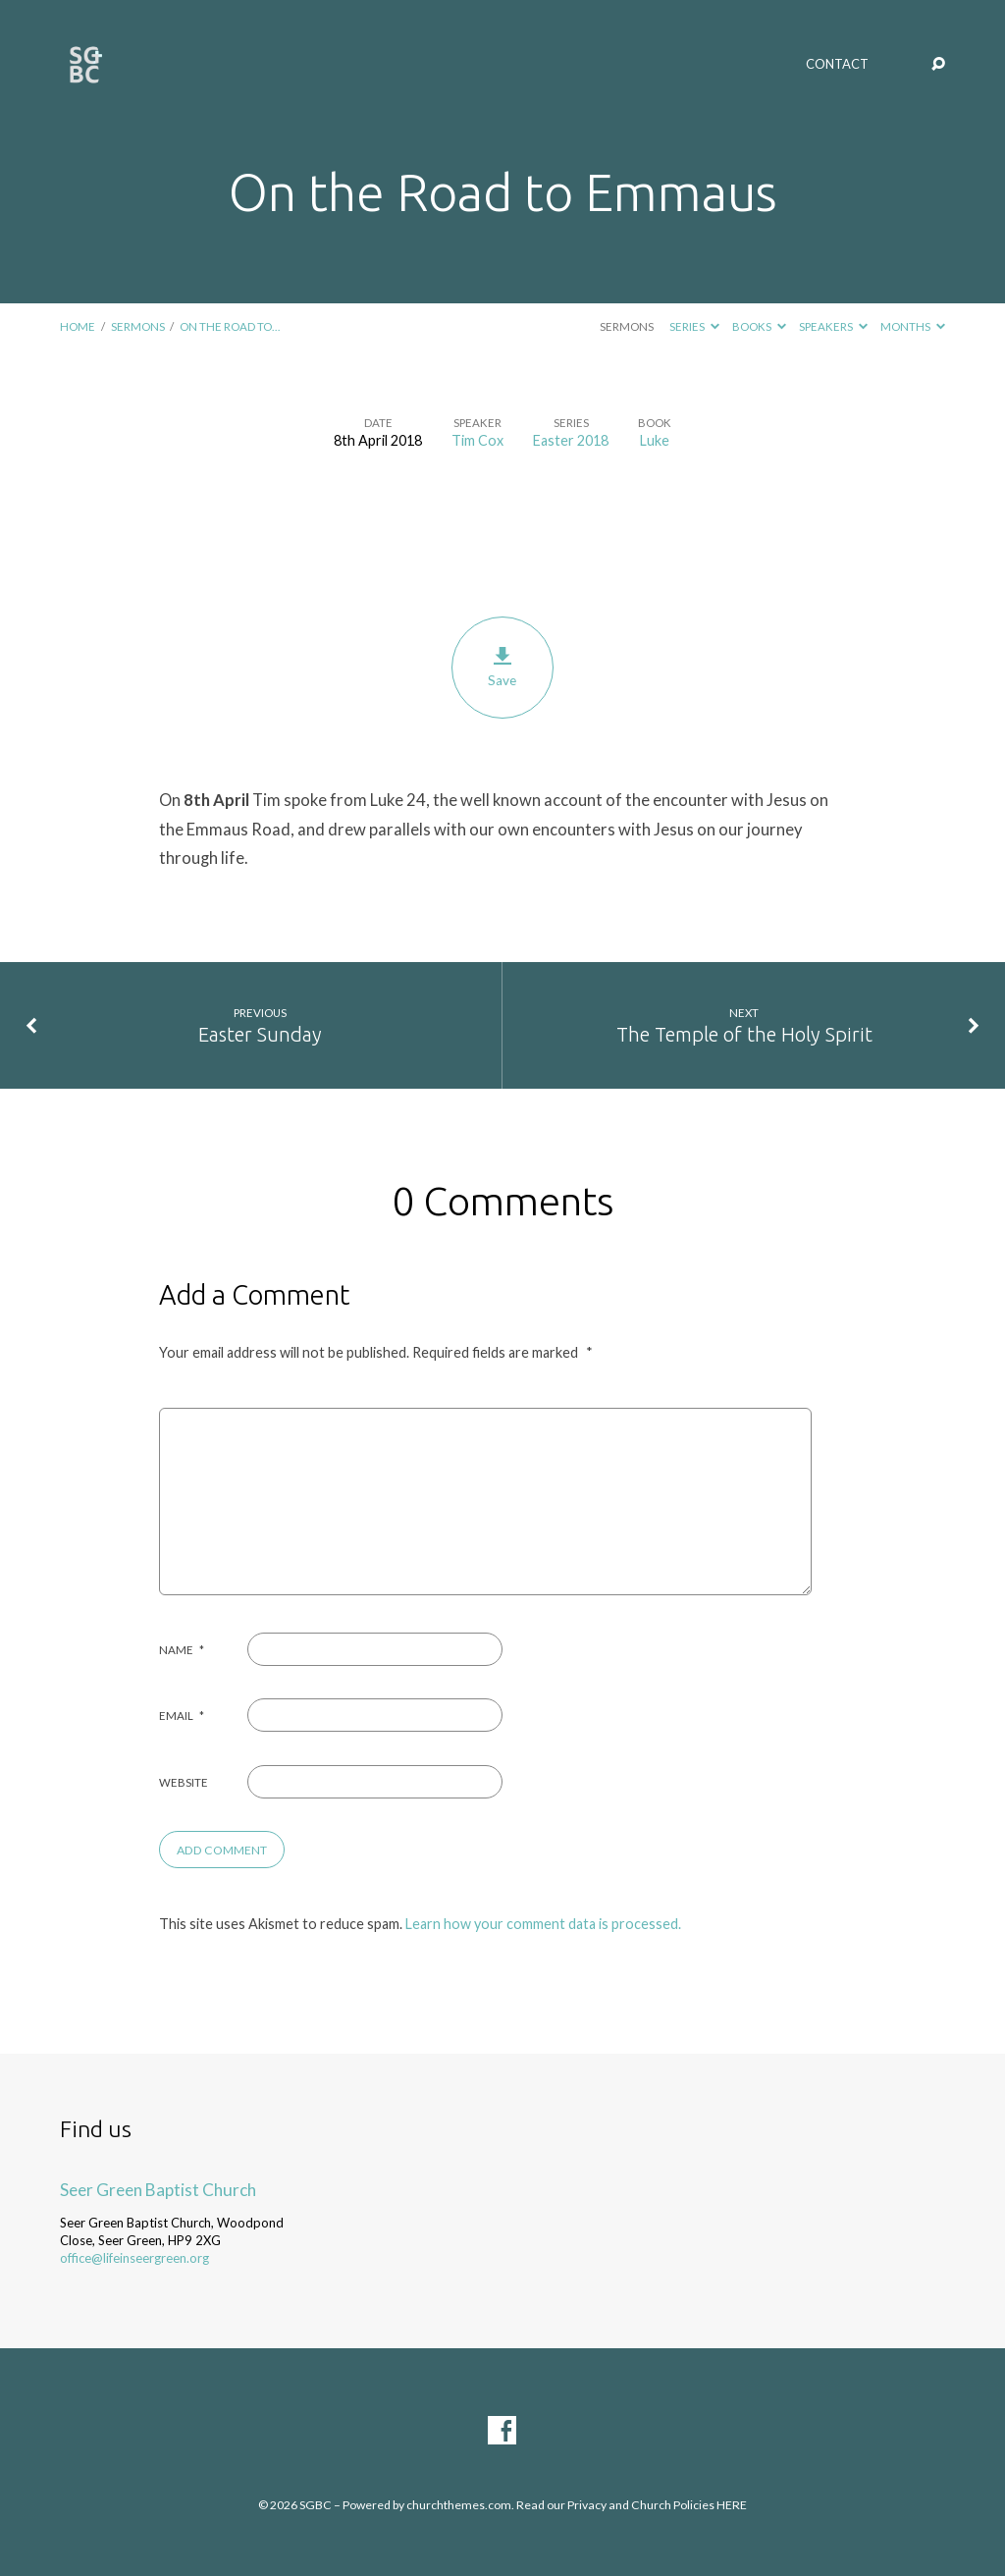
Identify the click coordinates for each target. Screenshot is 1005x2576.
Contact (837, 64)
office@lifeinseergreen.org (134, 2258)
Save (502, 667)
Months (912, 326)
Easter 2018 (570, 440)
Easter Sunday (260, 1034)
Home (77, 326)
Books (759, 326)
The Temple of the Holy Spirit (744, 1034)
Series (694, 326)
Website (183, 1782)
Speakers (833, 326)
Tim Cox (477, 440)
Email (181, 1715)
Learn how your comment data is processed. (543, 1923)
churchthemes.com (458, 2504)
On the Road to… (230, 326)
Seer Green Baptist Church (158, 2189)
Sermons (138, 326)
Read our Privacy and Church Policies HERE (631, 2504)
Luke (654, 440)
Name (181, 1649)
